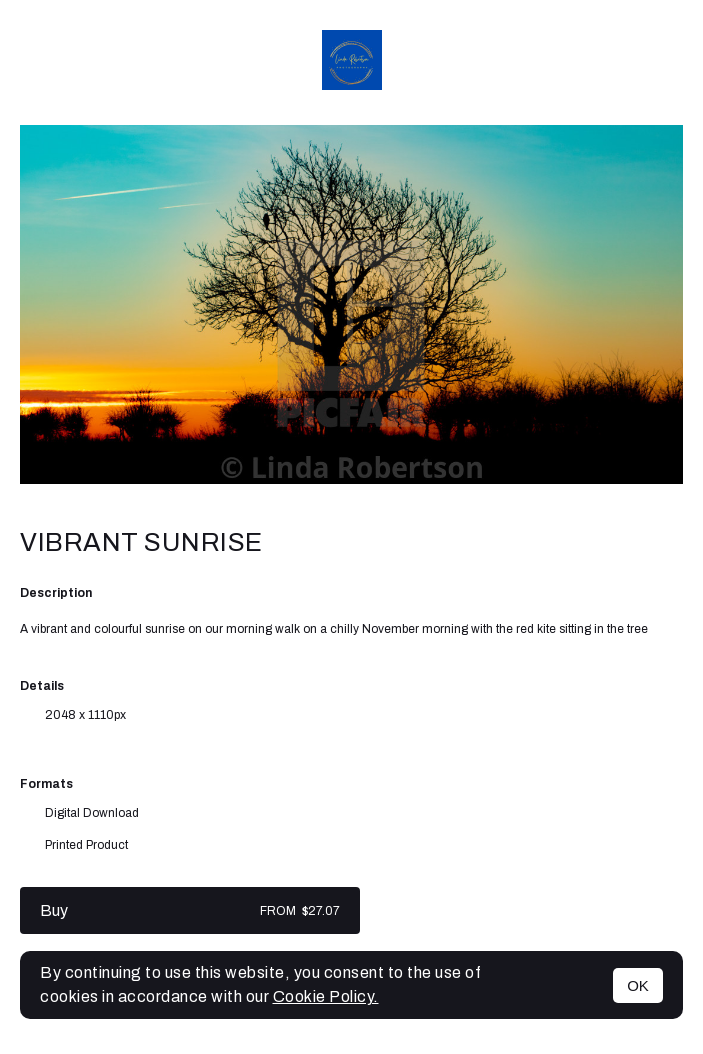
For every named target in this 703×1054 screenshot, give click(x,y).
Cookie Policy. (326, 996)
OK (638, 985)
